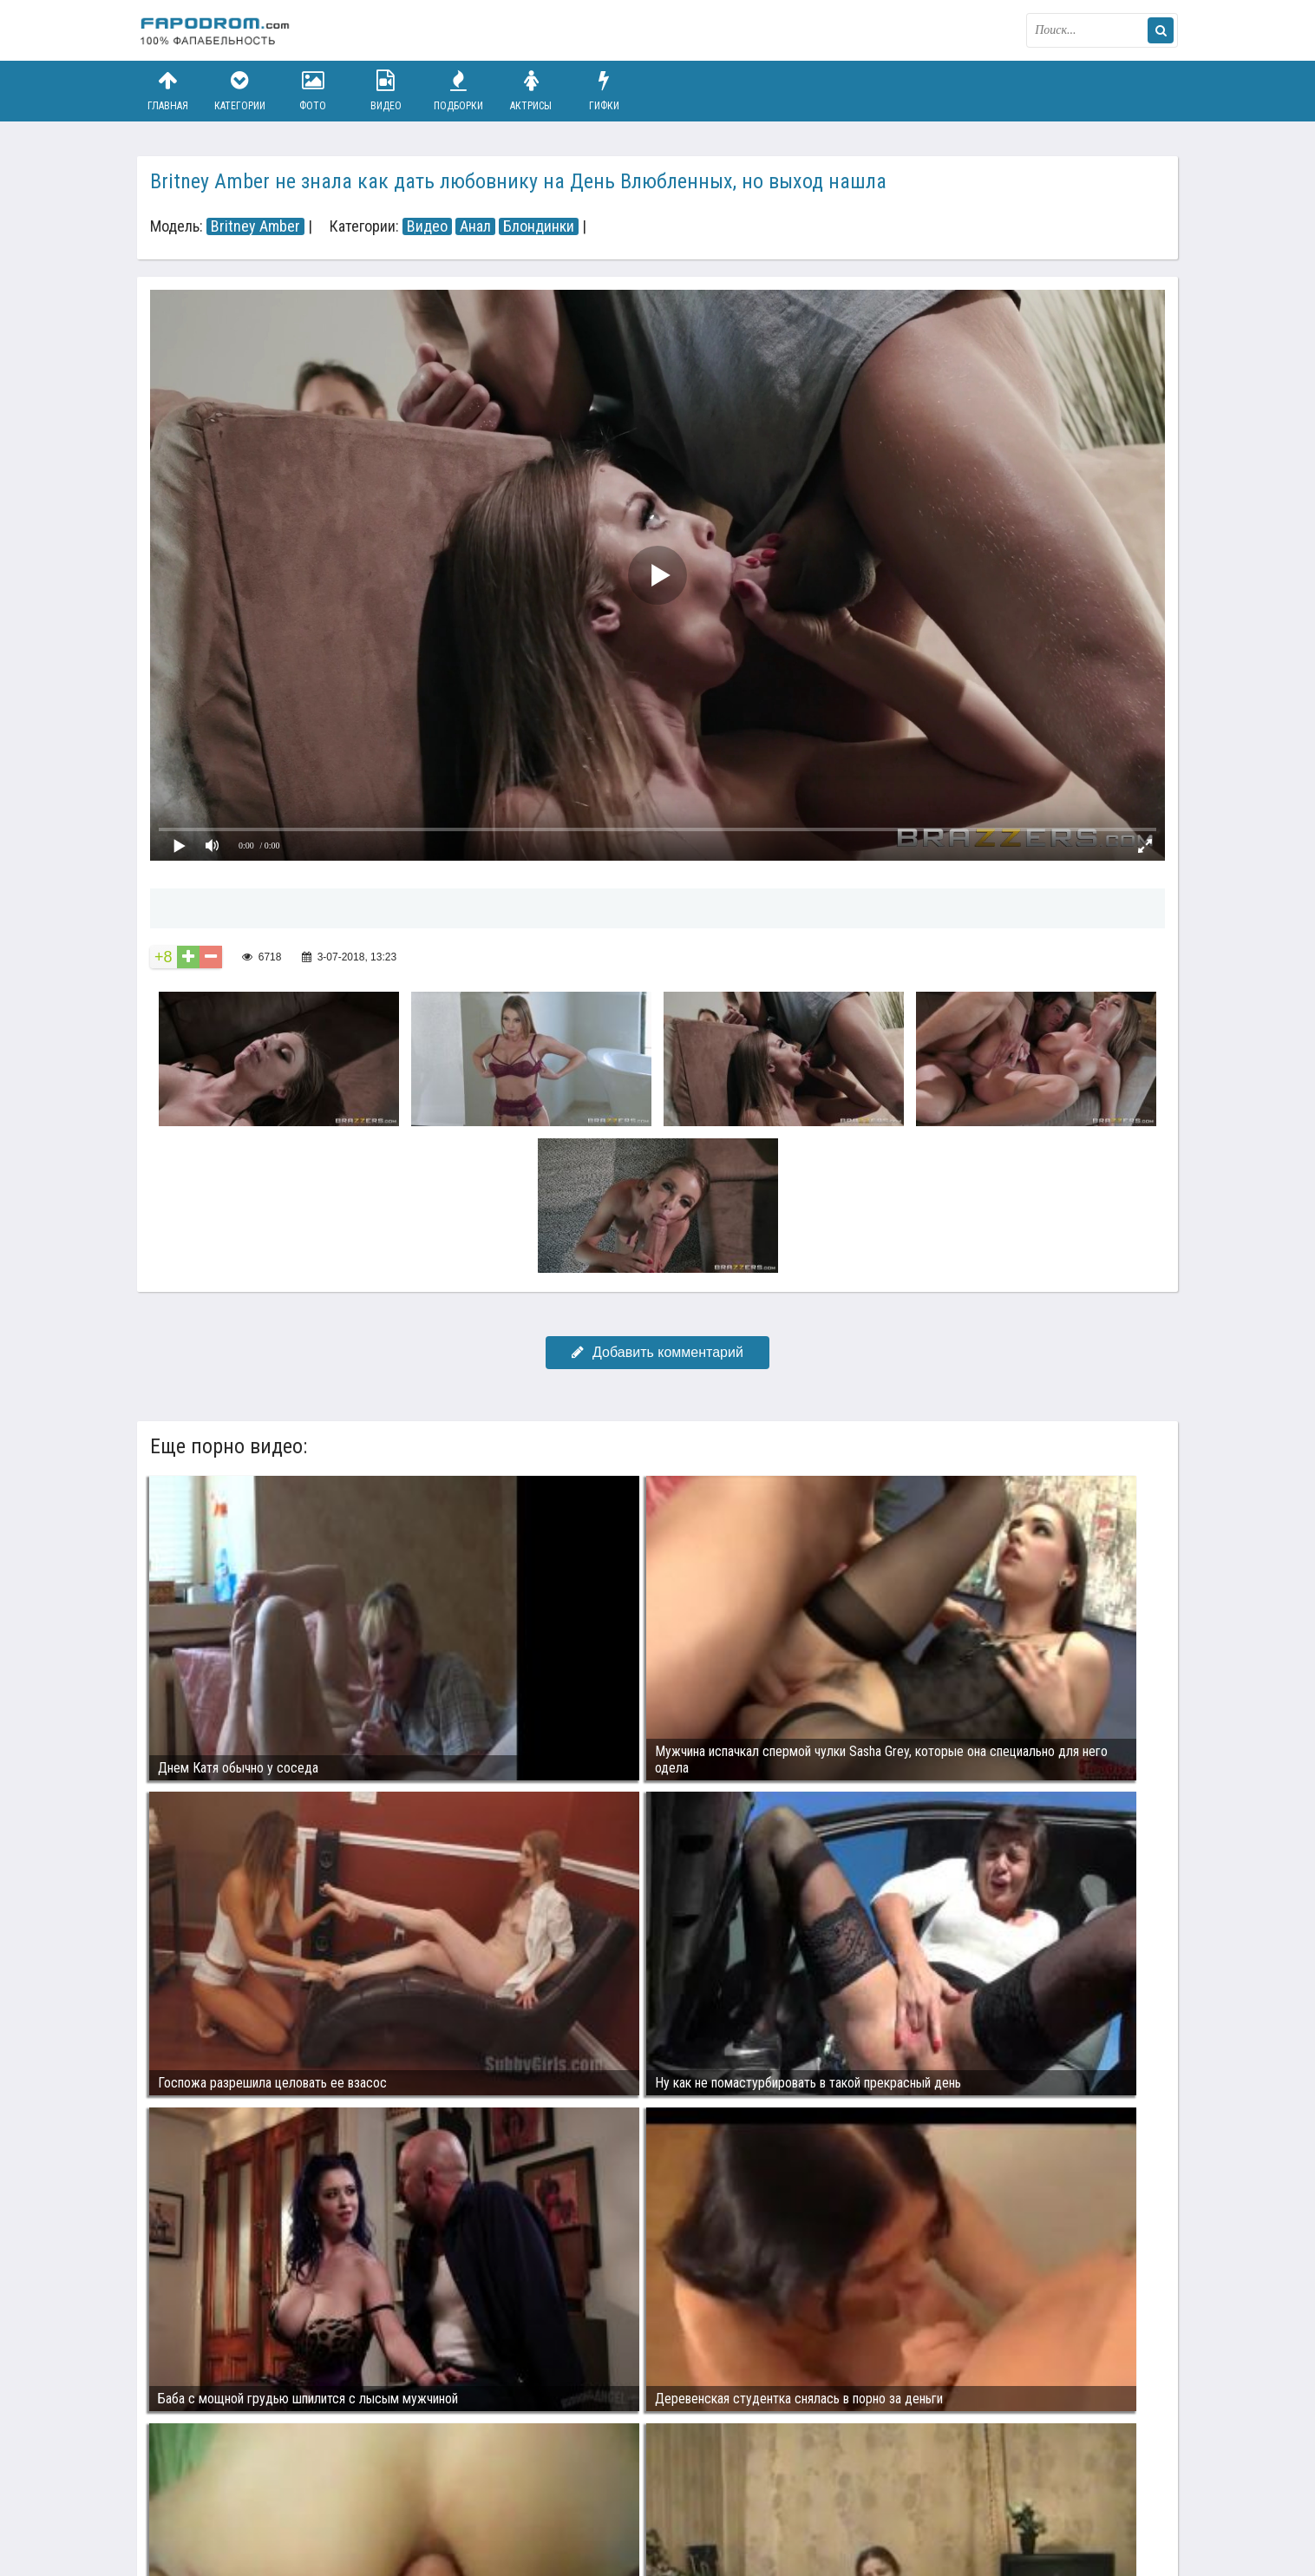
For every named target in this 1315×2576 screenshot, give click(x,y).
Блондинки (538, 226)
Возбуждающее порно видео (446, 2496)
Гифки (603, 90)
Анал (475, 226)
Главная (167, 90)
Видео (386, 90)
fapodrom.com (224, 30)
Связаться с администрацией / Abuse (242, 2482)
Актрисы (530, 90)
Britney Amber (255, 226)
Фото (313, 90)
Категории (240, 90)
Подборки (459, 90)
